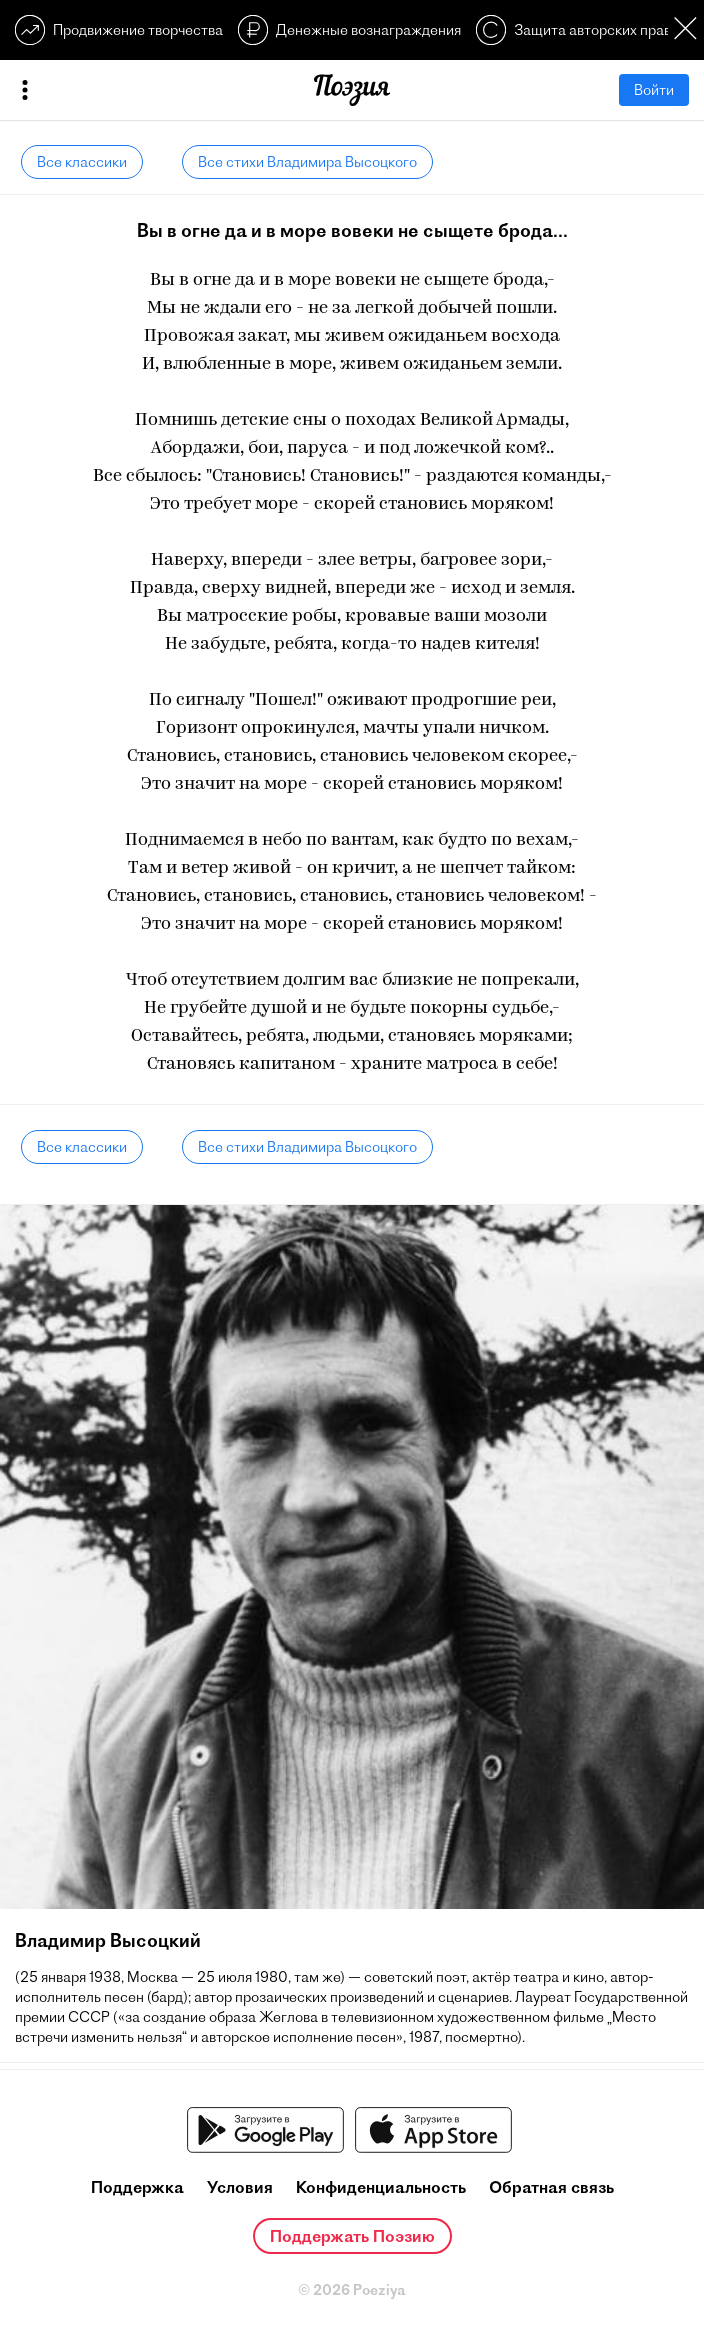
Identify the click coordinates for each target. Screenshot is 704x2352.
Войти (654, 90)
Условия (240, 2187)
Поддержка (137, 2187)
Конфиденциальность (381, 2187)
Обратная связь (551, 2187)
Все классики (82, 162)
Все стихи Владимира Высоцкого (307, 162)
